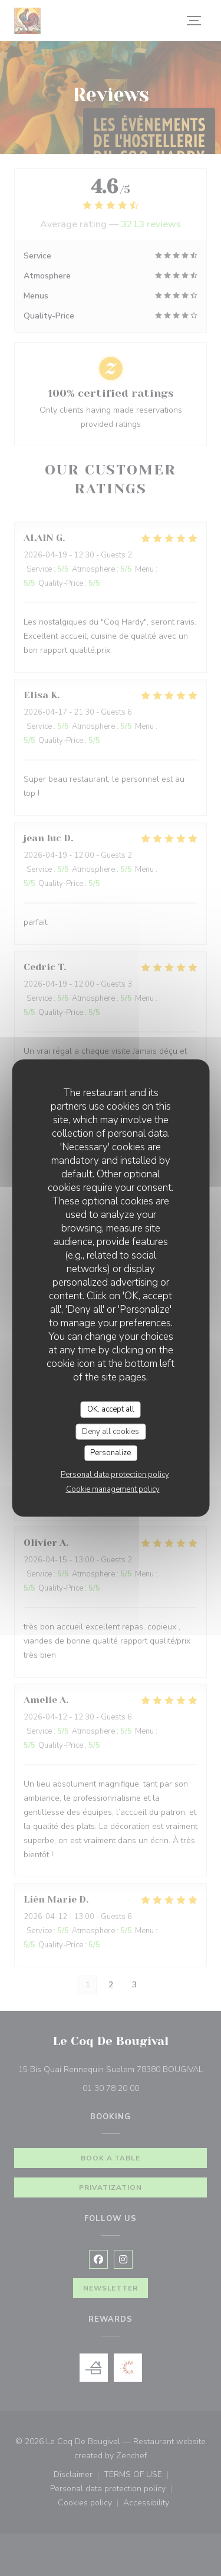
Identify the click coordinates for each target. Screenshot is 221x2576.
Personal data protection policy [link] (115, 1474)
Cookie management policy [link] (113, 1488)
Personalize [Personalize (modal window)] (110, 1453)
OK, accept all (110, 1409)
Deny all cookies (110, 1431)
